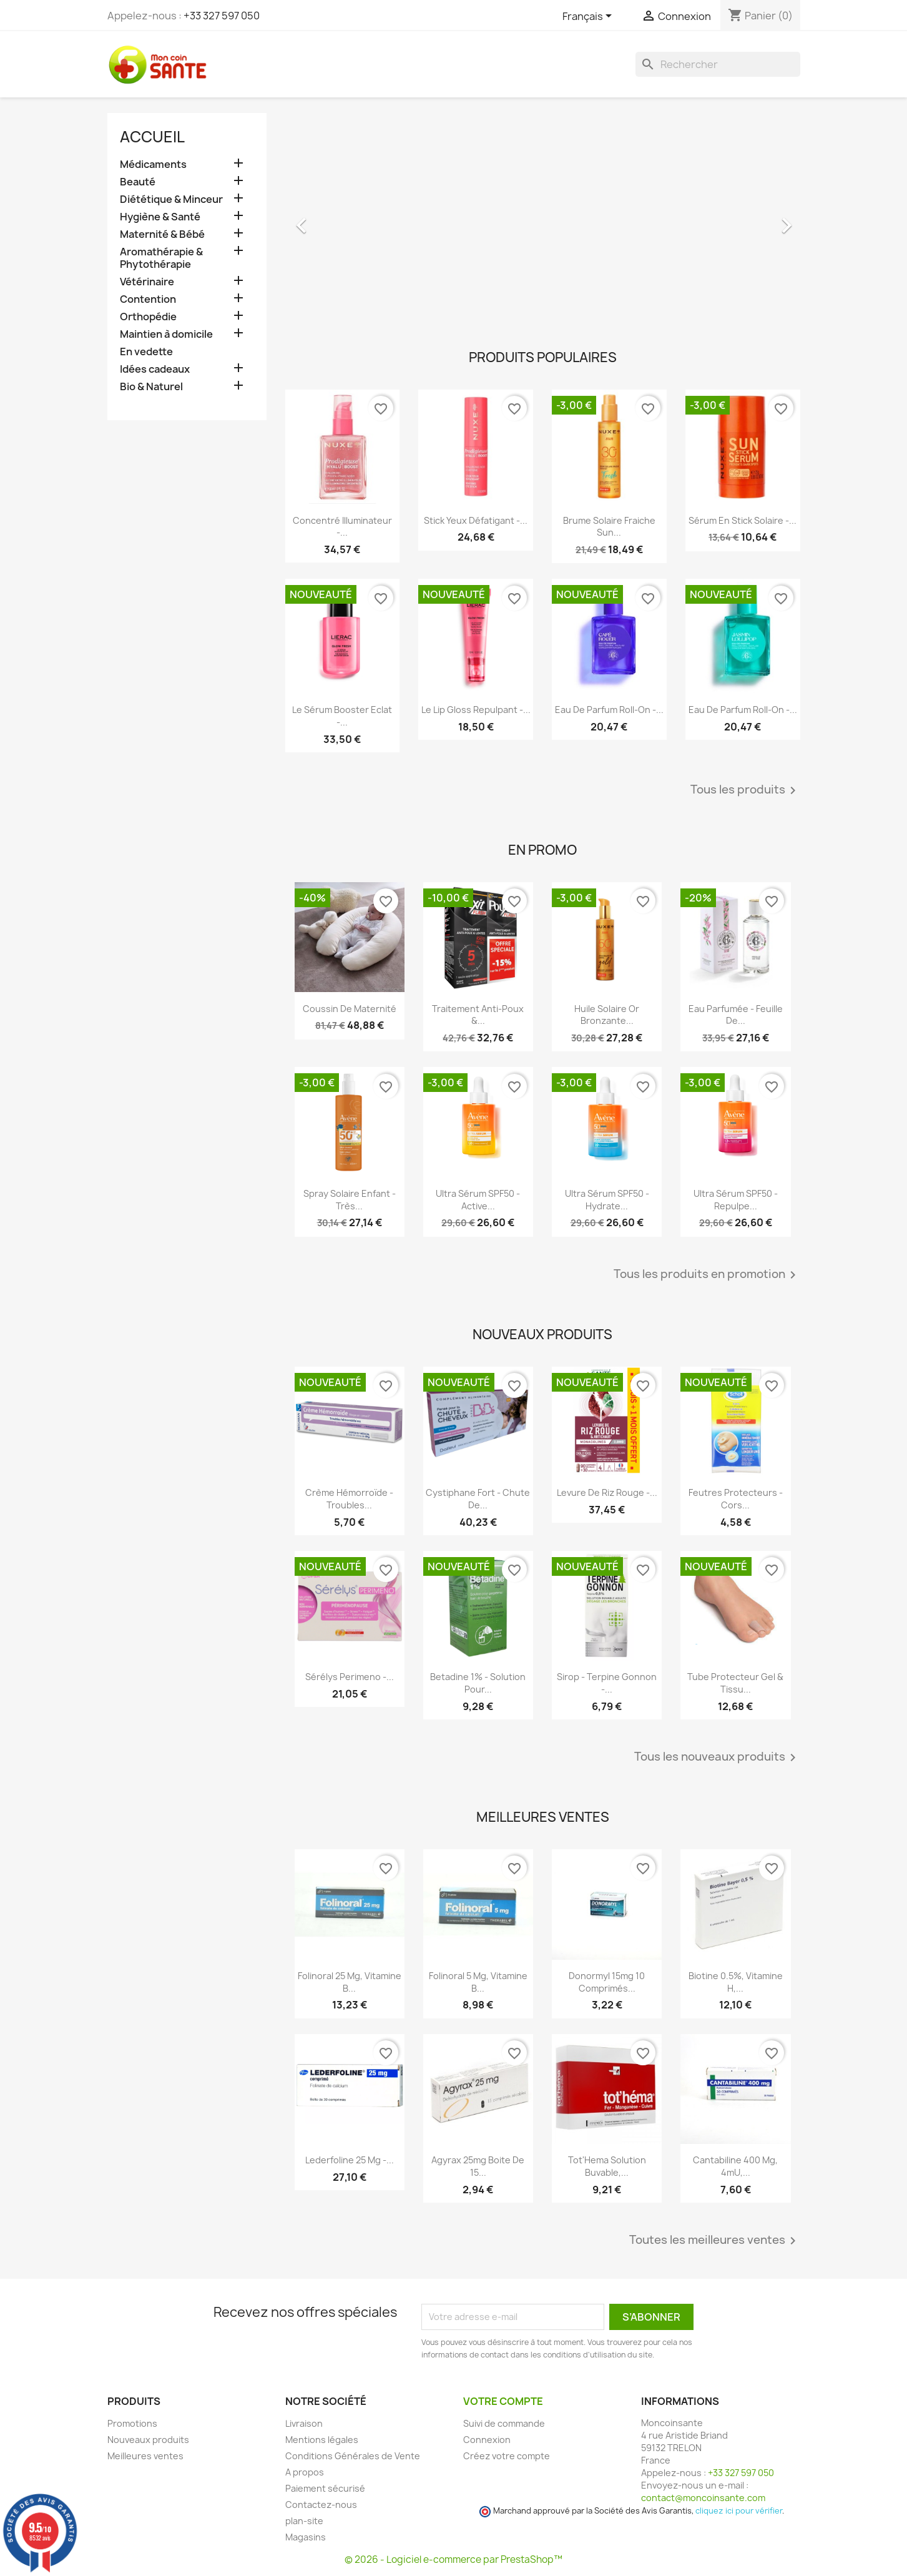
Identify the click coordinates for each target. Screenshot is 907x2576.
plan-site (304, 2521)
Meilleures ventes (145, 2456)
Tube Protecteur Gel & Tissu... (735, 1683)
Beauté (137, 182)
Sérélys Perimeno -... (349, 1677)
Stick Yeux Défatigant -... (475, 520)
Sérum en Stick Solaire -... (743, 520)
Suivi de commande (504, 2423)
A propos (304, 2472)
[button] (324, 219)
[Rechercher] (717, 64)
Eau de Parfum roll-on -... (609, 709)
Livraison (304, 2423)
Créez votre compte (506, 2456)
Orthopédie (148, 316)
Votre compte (503, 2401)
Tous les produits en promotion (707, 1274)
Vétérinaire (147, 281)
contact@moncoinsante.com (703, 2498)
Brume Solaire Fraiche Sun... (609, 526)
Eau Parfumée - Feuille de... (736, 1015)
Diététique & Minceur (171, 199)
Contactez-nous (321, 2504)
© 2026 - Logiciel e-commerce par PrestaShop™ (453, 2559)
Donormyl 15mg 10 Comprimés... (607, 1982)
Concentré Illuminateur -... (342, 526)
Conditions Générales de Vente (352, 2456)
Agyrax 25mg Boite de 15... (477, 2166)
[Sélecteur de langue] (589, 16)
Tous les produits (745, 790)
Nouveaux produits (148, 2440)
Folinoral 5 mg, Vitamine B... (478, 1982)
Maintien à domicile (166, 334)
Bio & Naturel (151, 386)
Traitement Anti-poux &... (478, 1015)
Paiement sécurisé (325, 2488)
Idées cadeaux (155, 369)
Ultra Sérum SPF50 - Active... (478, 1199)
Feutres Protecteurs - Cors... (736, 1499)
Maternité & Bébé (162, 234)
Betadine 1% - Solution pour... (478, 1683)
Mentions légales (321, 2440)
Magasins (305, 2537)
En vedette (146, 351)
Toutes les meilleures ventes (714, 2240)
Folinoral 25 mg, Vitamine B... (349, 1982)
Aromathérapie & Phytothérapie (161, 258)
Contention (148, 299)
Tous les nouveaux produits (717, 1757)
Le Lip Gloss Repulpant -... (476, 709)
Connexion (487, 2440)
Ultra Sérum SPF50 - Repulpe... (736, 1199)
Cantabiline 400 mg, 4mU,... (735, 2166)
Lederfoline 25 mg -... (349, 2160)
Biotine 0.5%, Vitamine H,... (736, 1982)
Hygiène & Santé (160, 217)
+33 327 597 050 (222, 15)
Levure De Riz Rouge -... (607, 1492)
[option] (542, 219)
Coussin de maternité (349, 1009)
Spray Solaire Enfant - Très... (349, 1199)
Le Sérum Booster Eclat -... (342, 716)
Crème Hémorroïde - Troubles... (349, 1499)
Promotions (132, 2423)
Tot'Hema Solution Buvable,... (607, 2166)
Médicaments (153, 164)
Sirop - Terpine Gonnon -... (607, 1683)
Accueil (152, 136)
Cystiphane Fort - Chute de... (478, 1499)
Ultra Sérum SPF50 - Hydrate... (607, 1199)
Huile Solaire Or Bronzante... (606, 1015)
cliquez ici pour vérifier (738, 2510)
